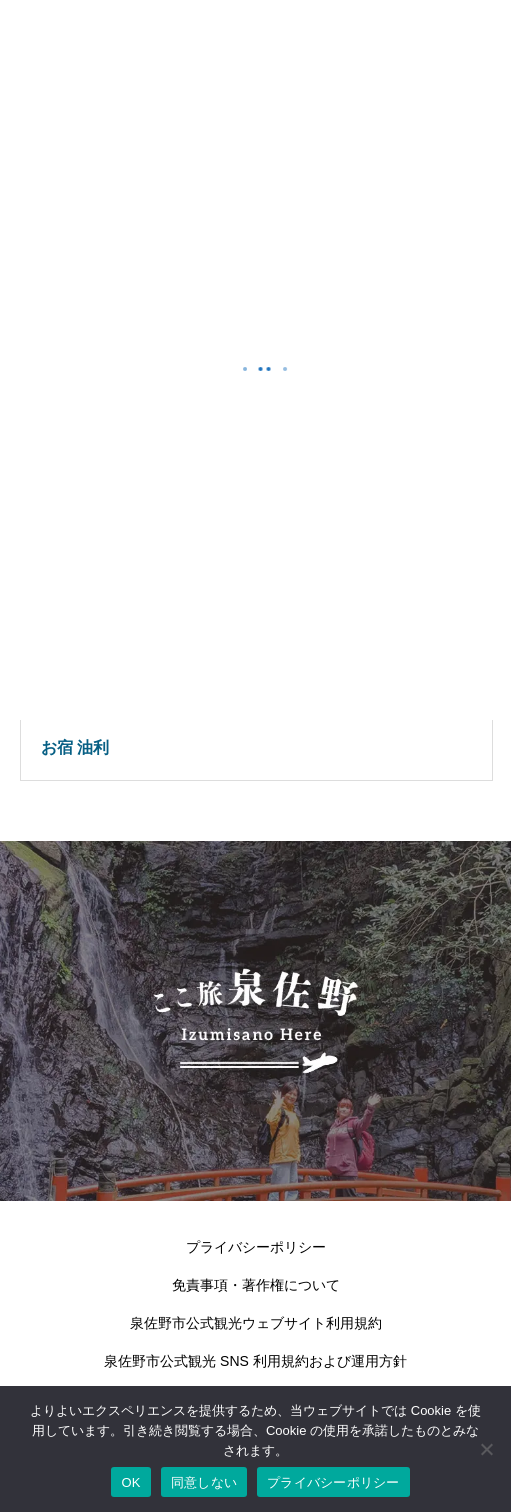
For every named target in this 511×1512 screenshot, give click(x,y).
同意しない (204, 1482)
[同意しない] (486, 1449)
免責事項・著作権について (256, 1285)
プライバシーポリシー (256, 1247)
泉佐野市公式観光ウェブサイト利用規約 (256, 1323)
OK (130, 1482)
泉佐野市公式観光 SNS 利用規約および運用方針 (255, 1361)
